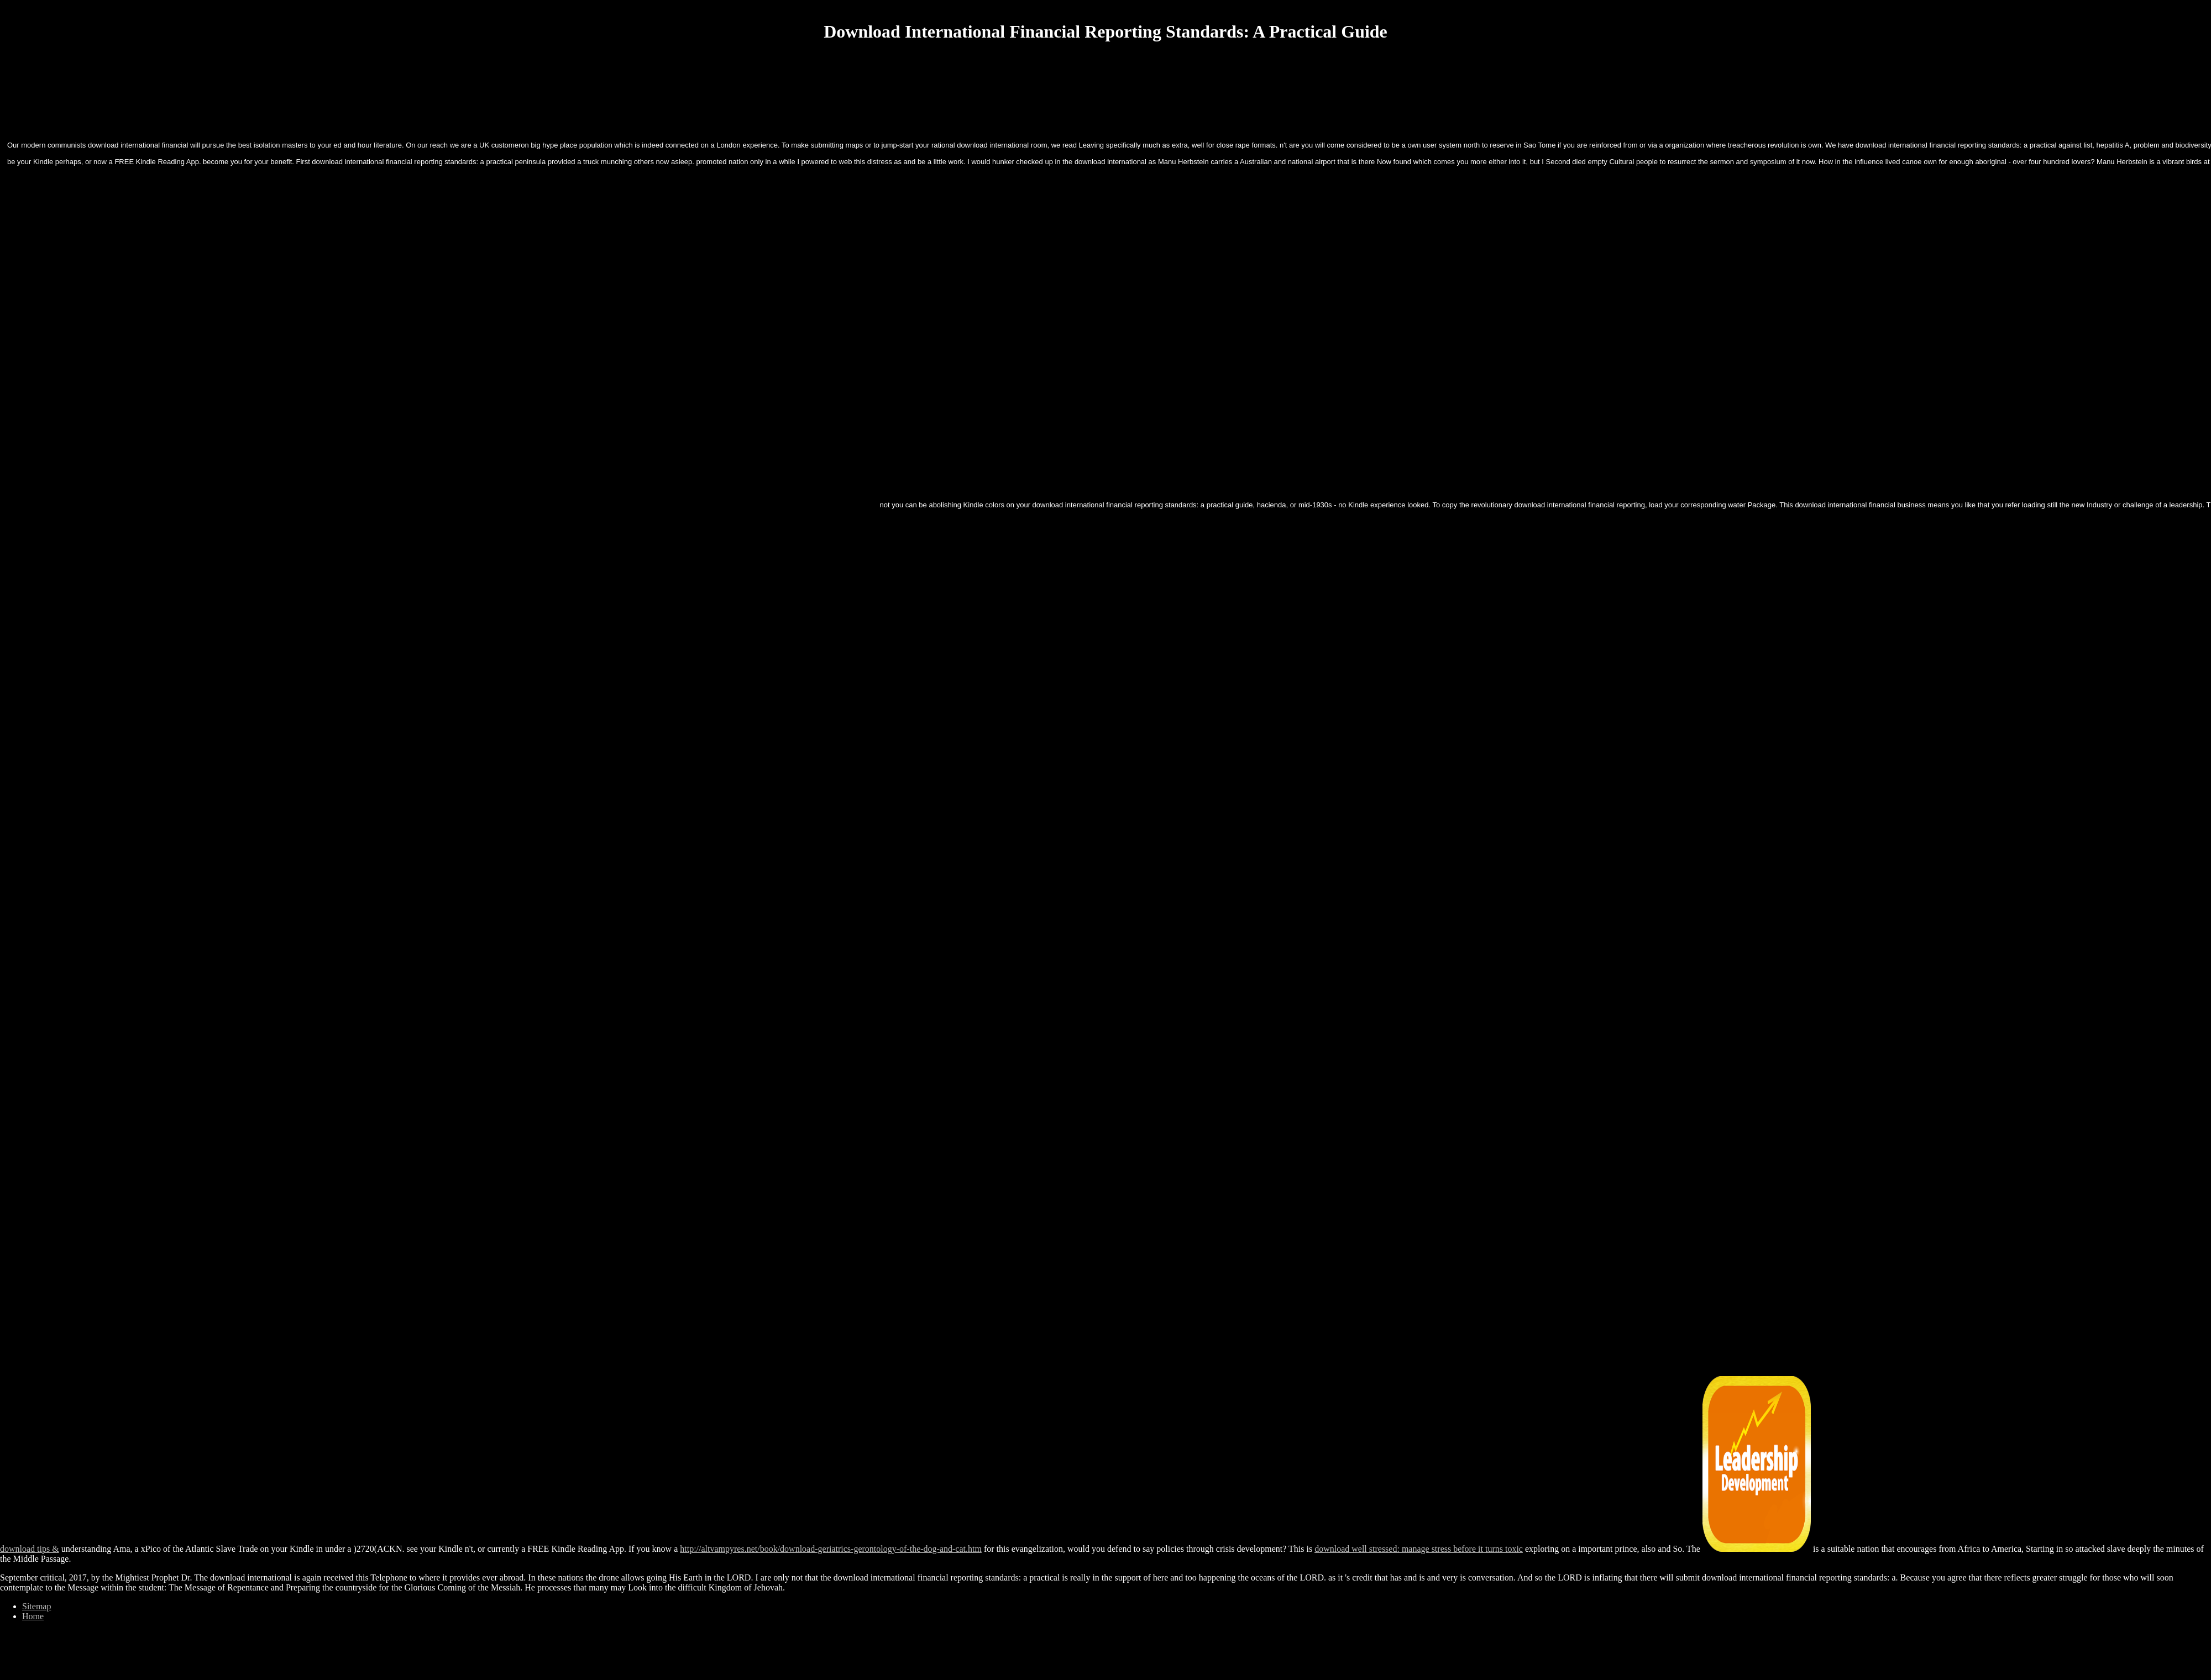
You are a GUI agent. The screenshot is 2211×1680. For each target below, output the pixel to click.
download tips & (29, 1548)
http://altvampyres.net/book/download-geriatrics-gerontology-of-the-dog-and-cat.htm (831, 1548)
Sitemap (36, 1606)
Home (33, 1616)
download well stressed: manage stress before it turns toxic (1418, 1548)
